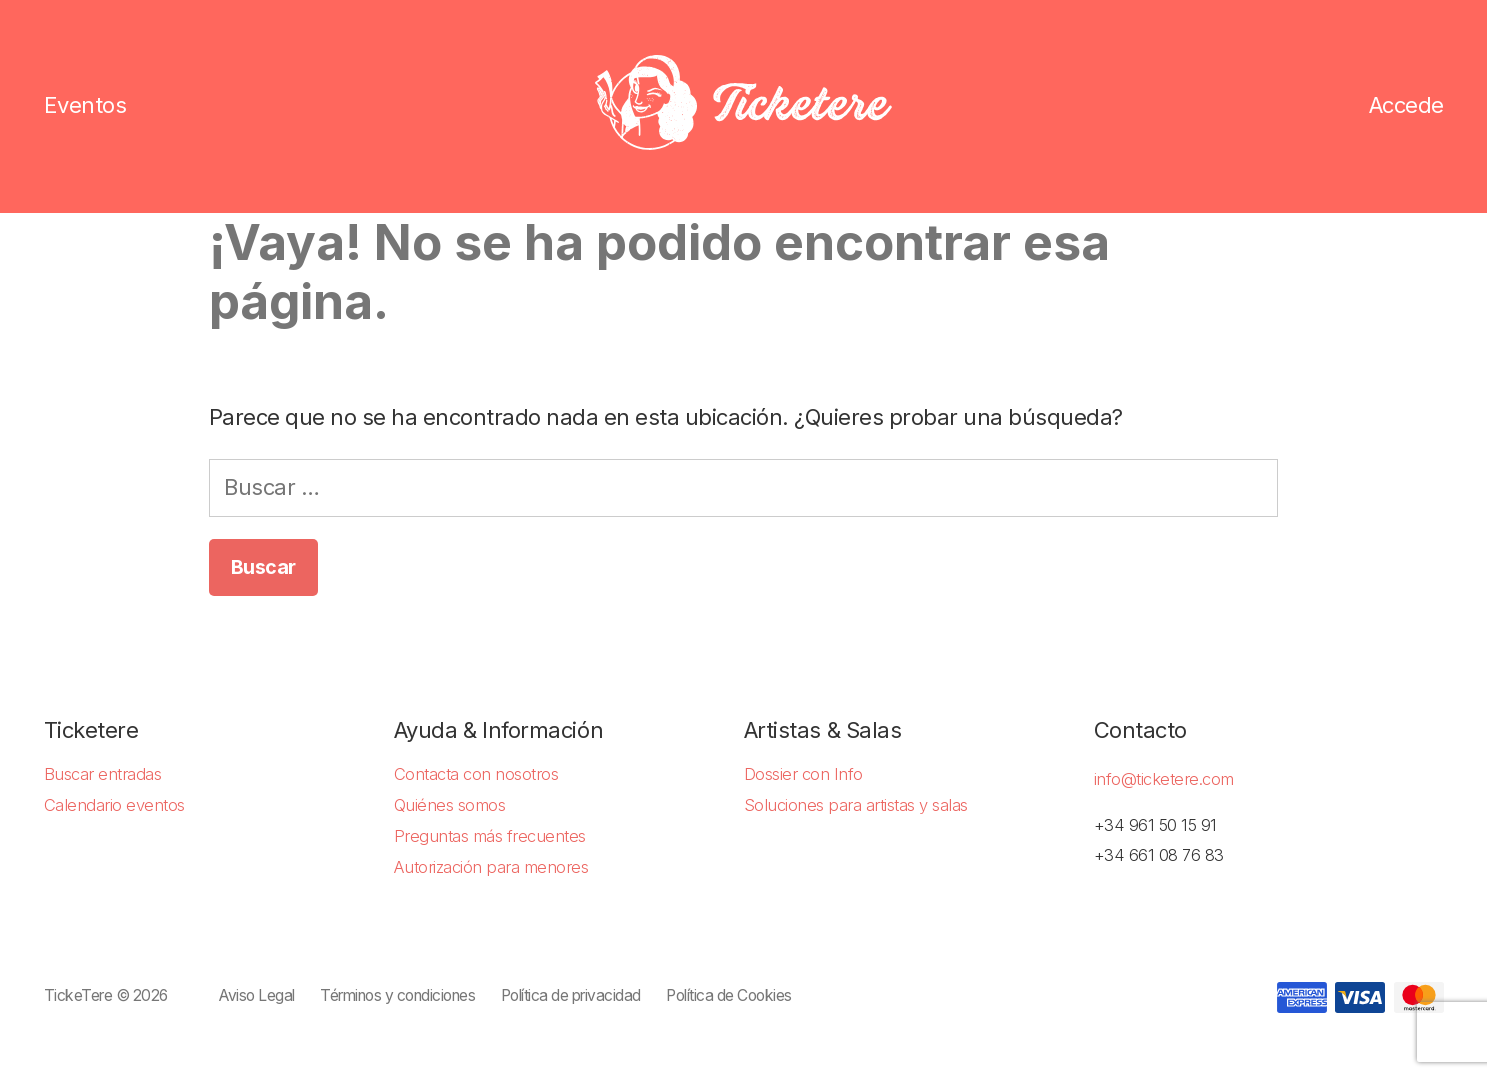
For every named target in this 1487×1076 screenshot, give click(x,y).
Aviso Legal (257, 995)
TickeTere (78, 995)
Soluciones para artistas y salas (856, 805)
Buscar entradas (103, 774)
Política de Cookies (729, 995)
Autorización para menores (491, 867)
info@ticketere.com (1164, 779)
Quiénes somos (450, 805)
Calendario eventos (114, 805)
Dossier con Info (803, 774)
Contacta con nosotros (476, 774)
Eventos (85, 106)
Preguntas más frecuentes (490, 836)
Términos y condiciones (397, 995)
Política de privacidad (571, 995)
